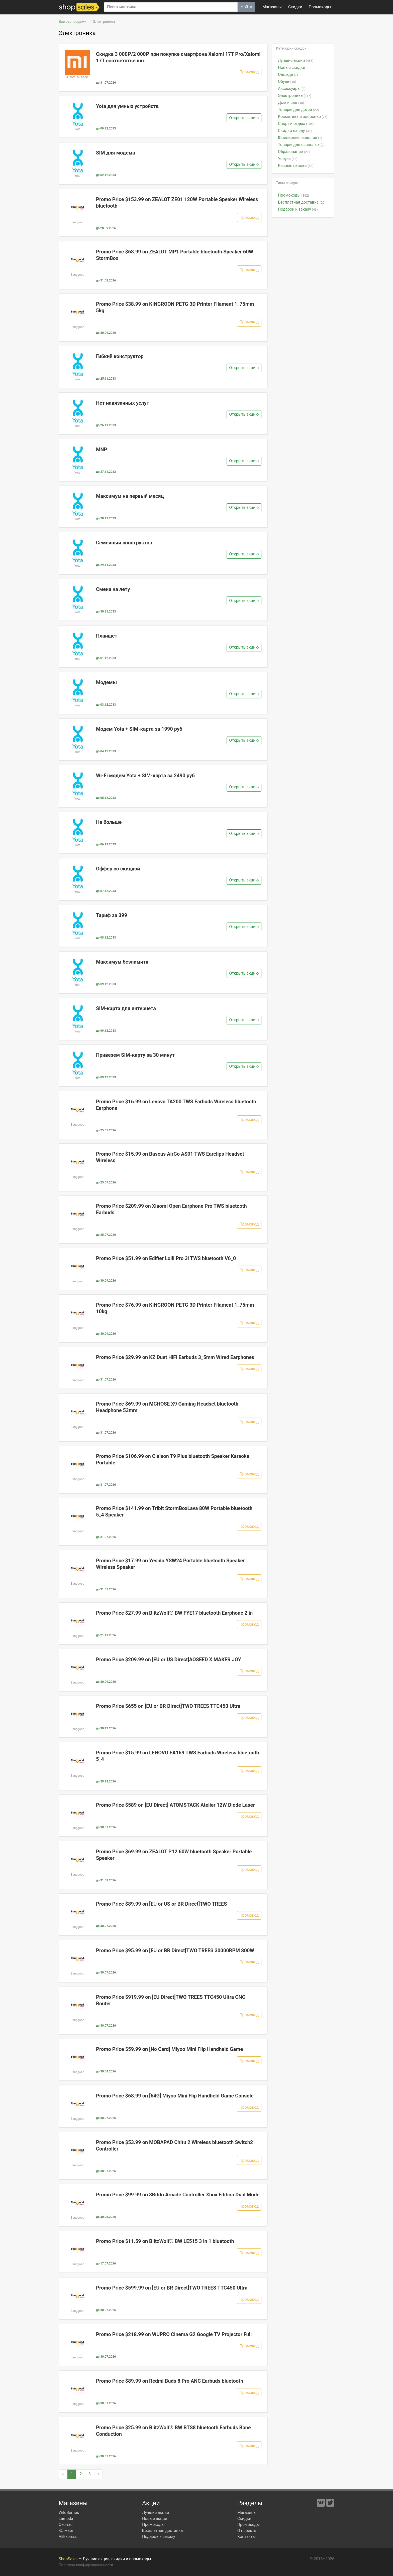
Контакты (246, 2536)
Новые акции (154, 2518)
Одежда (288, 74)
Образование (294, 151)
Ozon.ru (65, 2524)
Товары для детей (298, 109)
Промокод (249, 72)
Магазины (272, 7)
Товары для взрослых (301, 144)
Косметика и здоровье (303, 116)
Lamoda (66, 2518)
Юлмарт (66, 2530)
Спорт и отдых (296, 123)
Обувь (287, 81)
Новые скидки (291, 67)
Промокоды (293, 195)
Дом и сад (291, 102)
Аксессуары (292, 88)
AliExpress (68, 2536)
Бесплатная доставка (302, 202)
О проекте (246, 2530)
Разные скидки (296, 165)
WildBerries (69, 2512)
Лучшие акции (296, 60)
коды (320, 7)
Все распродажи (72, 22)
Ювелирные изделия (300, 137)
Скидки (295, 7)
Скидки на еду (295, 130)
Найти (246, 7)
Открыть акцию (244, 117)
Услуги (288, 158)
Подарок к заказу (298, 209)
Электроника (294, 95)
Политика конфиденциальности (86, 2565)
